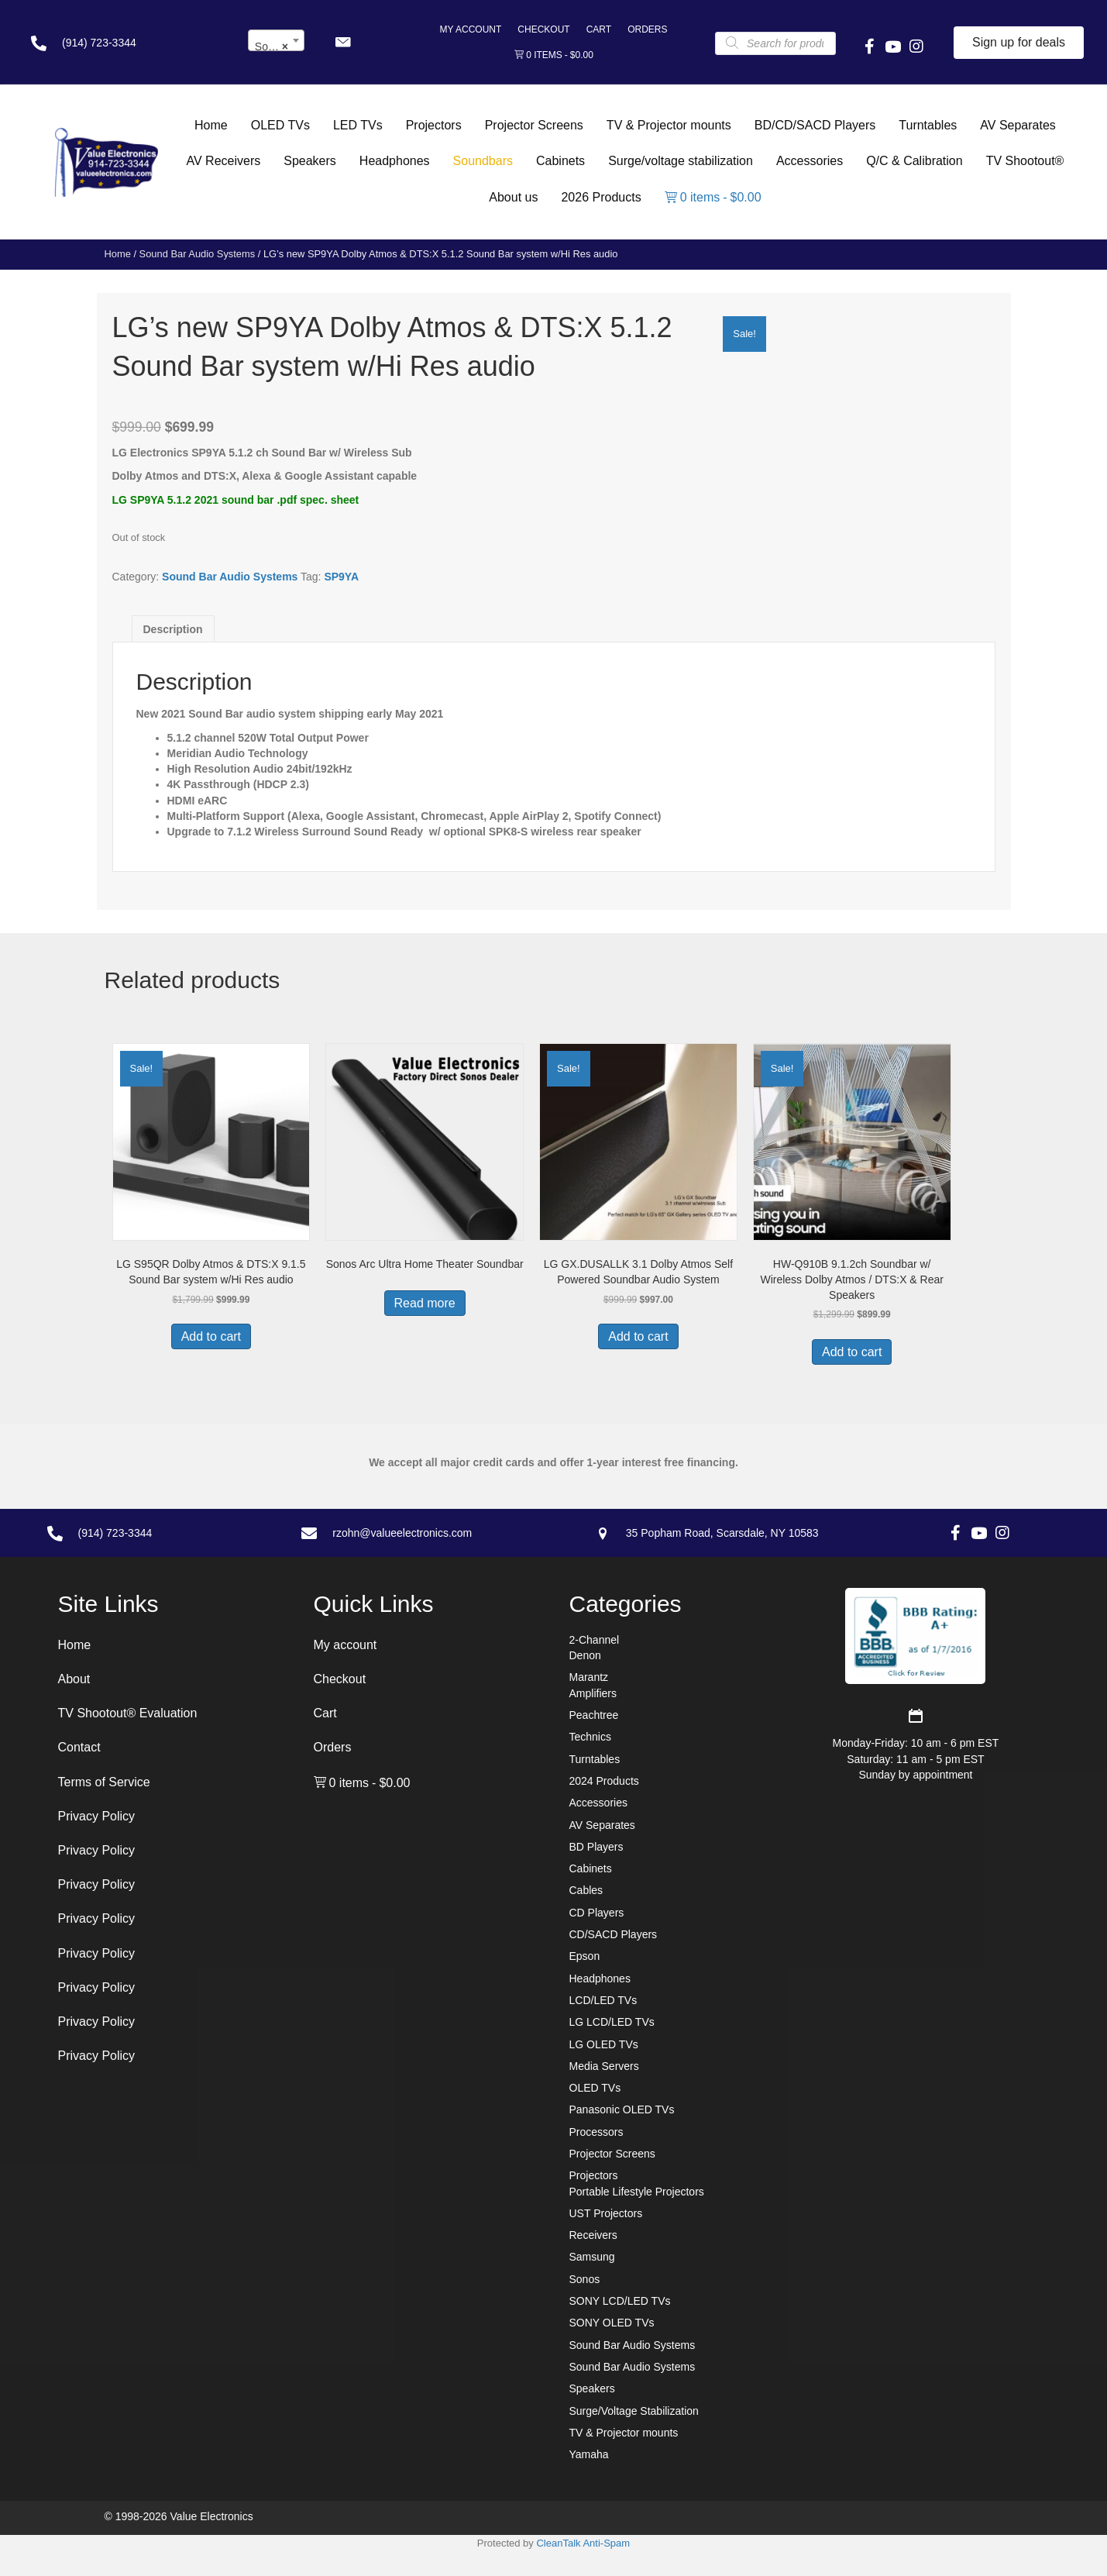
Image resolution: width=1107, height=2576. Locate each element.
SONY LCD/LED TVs (620, 2301)
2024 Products (604, 1781)
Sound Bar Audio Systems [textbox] (279, 46)
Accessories (598, 1802)
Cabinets (590, 1868)
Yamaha (589, 2454)
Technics (590, 1737)
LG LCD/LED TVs (612, 2022)
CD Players (596, 1912)
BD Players (596, 1847)
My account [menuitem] (471, 29)
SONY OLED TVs (612, 2322)
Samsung (592, 2257)
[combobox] (276, 40)
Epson (584, 1956)
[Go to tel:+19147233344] (124, 42)
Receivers (593, 2235)
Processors (596, 2132)
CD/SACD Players (613, 1934)
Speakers (592, 2388)
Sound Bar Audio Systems (197, 254)
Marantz (589, 1677)
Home (118, 254)
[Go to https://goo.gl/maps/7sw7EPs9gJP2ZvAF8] (756, 1532)
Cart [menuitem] (598, 29)
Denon (585, 1655)
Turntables (595, 1759)
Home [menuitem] (74, 1644)
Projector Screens (612, 2153)
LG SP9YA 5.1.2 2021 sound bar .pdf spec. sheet (235, 500)
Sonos (584, 2279)
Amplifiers (593, 1693)
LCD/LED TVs (603, 2000)
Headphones (600, 1978)
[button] (343, 42)
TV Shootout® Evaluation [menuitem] (128, 1713)
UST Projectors (606, 2213)
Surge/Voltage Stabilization (634, 2411)
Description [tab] (173, 629)
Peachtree (594, 1715)
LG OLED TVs (603, 2044)
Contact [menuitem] (79, 1747)
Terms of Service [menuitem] (104, 1782)
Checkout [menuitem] (543, 29)
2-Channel (594, 1640)
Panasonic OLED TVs (622, 2109)
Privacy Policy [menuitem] (97, 1816)
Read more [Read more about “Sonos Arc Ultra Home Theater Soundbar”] (425, 1303)
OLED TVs (595, 2088)
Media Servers (604, 2066)
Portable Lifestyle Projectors (636, 2191)
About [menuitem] (74, 1679)
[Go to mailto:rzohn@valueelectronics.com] (432, 1532)
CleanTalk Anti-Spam (583, 2543)
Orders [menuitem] (647, 29)
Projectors (593, 2175)
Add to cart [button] (211, 1336)
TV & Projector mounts (624, 2432)
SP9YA (341, 576)
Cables (586, 1890)
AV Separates (602, 1825)
